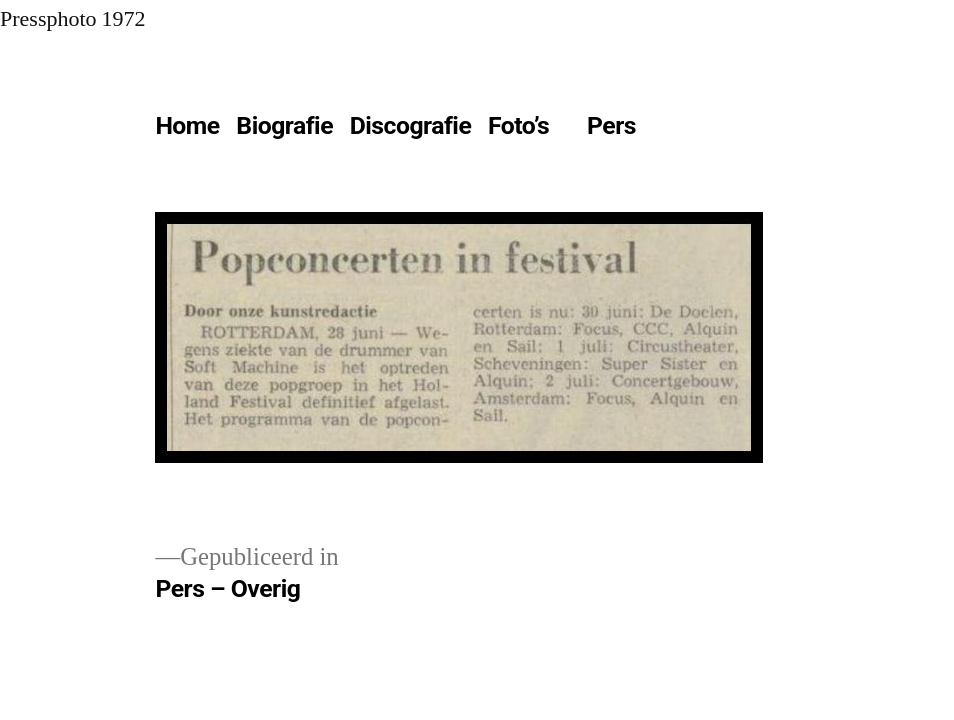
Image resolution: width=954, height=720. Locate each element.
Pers (611, 125)
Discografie (411, 125)
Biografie (284, 125)
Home (187, 125)
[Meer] (689, 130)
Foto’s (518, 125)
